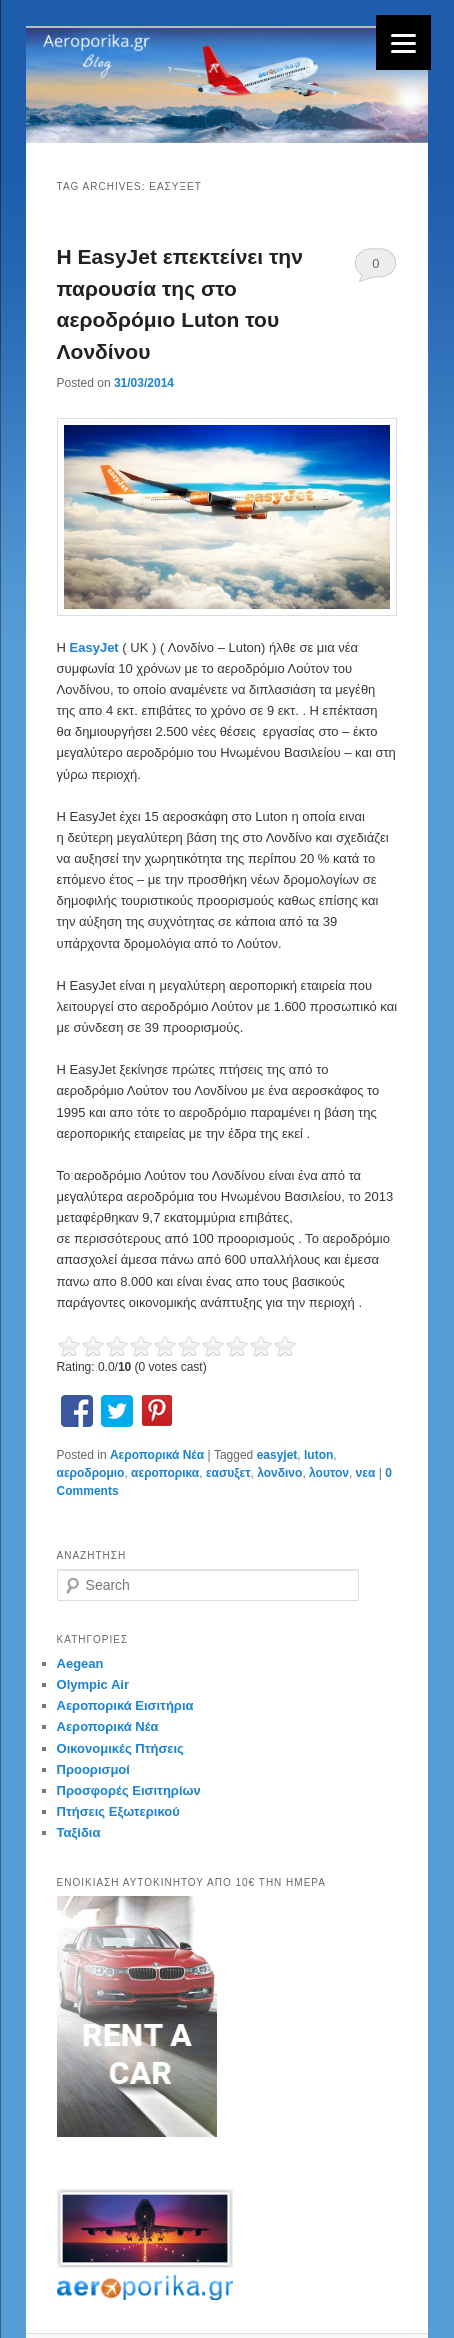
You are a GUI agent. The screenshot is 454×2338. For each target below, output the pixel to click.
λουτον (329, 1473)
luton (318, 1455)
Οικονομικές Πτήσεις (120, 1748)
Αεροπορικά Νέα (157, 1455)
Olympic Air (93, 1684)
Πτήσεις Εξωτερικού (118, 1811)
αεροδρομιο (91, 1473)
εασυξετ (228, 1473)
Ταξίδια (79, 1832)
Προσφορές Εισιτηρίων (129, 1790)
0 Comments (375, 269)
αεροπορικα (165, 1473)
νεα (366, 1473)
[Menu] (403, 42)
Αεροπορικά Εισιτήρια (125, 1705)
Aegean (80, 1663)
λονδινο (279, 1473)
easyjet (277, 1455)
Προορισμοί (93, 1769)
